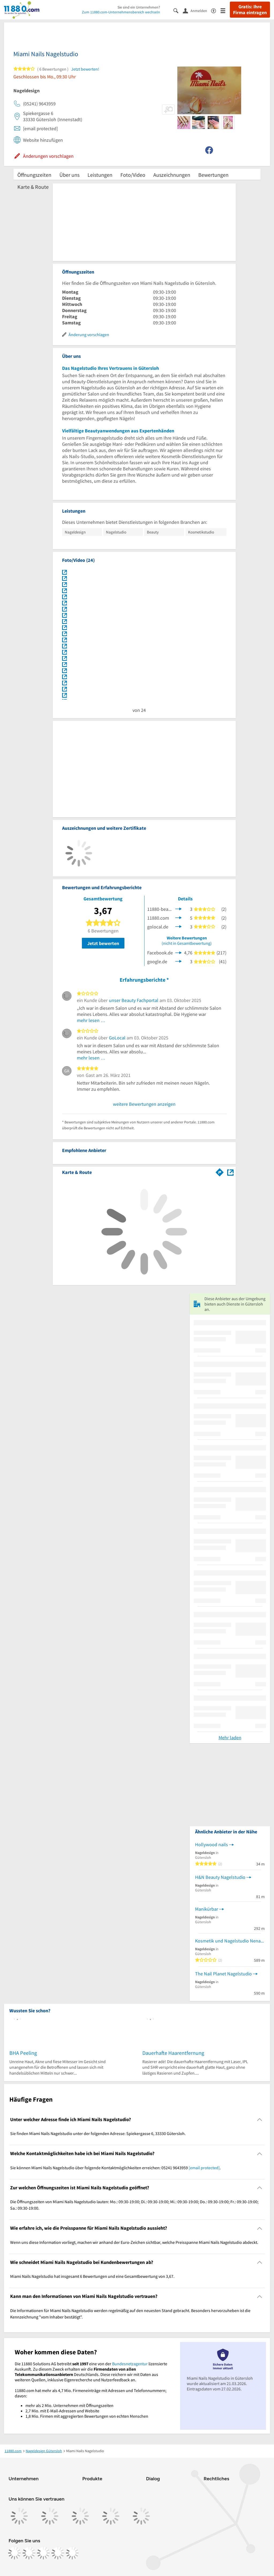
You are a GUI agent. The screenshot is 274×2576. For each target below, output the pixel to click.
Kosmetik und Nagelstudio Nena (228, 1941)
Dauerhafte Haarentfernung (173, 2052)
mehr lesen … (91, 1020)
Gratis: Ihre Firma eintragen (250, 9)
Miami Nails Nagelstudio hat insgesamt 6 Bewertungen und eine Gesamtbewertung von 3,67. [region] (92, 2276)
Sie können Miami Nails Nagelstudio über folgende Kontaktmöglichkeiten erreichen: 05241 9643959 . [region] (115, 2167)
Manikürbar (206, 1909)
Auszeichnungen (171, 174)
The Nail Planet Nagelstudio (223, 1974)
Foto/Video (132, 174)
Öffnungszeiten (34, 174)
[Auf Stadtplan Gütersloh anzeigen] (230, 1172)
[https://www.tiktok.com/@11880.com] (43, 2553)
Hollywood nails (211, 1844)
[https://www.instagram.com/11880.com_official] (29, 2553)
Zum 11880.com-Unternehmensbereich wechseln (121, 12)
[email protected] (204, 2167)
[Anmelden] (197, 10)
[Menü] (225, 10)
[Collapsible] (259, 2119)
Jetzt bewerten (103, 943)
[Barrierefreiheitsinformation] (215, 10)
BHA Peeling (23, 2052)
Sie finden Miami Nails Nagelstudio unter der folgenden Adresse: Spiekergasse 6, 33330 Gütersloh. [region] (98, 2133)
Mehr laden (230, 1737)
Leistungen (99, 174)
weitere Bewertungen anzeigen (144, 1104)
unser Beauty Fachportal (133, 1000)
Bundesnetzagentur (130, 2363)
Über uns (69, 174)
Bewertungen (213, 174)
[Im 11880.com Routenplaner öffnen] (220, 1171)
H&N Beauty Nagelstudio (220, 1877)
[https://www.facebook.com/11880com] (14, 2553)
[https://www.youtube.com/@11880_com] (72, 2553)
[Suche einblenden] (178, 10)
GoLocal (117, 1038)
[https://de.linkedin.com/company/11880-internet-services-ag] (58, 2553)
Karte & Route (33, 186)
